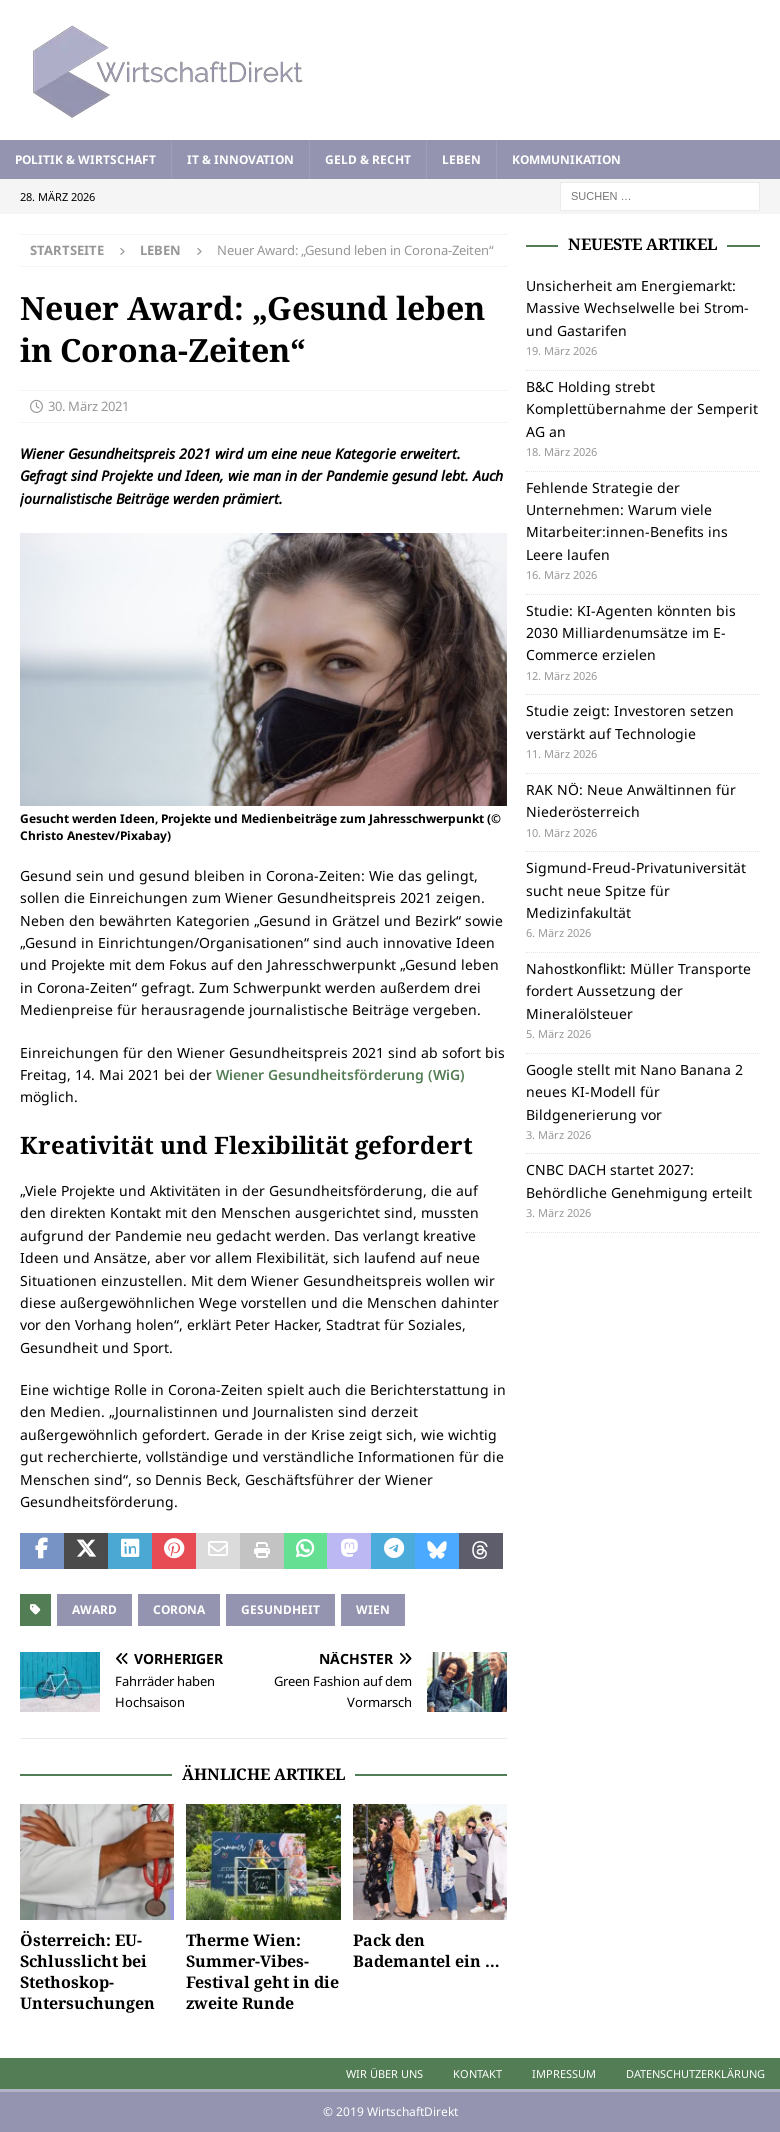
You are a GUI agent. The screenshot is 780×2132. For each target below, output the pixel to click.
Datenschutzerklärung (695, 2073)
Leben (461, 159)
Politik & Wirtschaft (85, 159)
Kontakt (477, 2073)
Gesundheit (280, 1609)
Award (94, 1609)
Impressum (564, 2073)
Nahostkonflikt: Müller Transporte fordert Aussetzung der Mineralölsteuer (638, 991)
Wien (373, 1609)
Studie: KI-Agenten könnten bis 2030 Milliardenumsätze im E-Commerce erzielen (631, 633)
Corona (179, 1609)
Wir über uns (384, 2073)
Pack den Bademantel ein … (426, 1950)
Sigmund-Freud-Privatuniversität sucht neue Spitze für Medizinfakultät (636, 890)
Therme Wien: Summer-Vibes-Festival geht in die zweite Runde (262, 1971)
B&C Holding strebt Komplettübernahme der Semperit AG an (642, 409)
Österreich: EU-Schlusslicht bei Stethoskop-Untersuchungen (87, 1971)
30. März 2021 (88, 406)
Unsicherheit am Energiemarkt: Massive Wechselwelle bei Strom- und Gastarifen (637, 308)
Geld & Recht (368, 159)
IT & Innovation (240, 159)
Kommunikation (566, 159)
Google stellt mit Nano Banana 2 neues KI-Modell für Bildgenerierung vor (634, 1092)
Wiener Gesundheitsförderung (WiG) (340, 1074)
